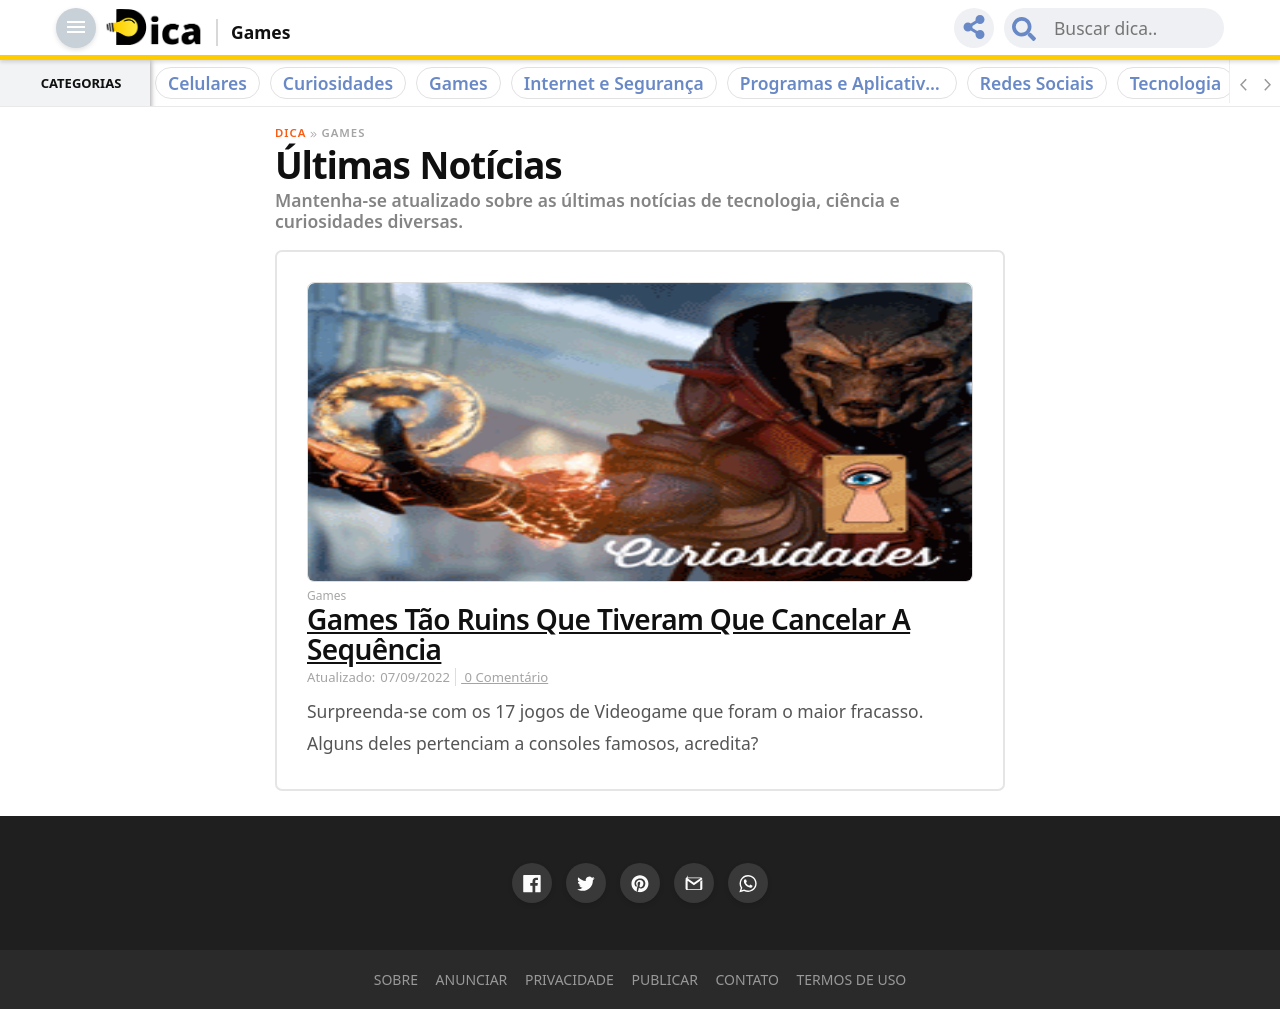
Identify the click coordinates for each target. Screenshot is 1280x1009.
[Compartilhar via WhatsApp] (748, 883)
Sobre (396, 979)
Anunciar (472, 979)
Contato (747, 979)
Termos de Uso (852, 979)
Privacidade (569, 979)
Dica (290, 132)
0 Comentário (504, 677)
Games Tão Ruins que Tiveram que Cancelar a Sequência (608, 634)
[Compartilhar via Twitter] (586, 883)
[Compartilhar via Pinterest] (640, 883)
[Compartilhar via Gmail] (694, 883)
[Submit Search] (1024, 28)
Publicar (665, 979)
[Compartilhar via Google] (532, 883)
